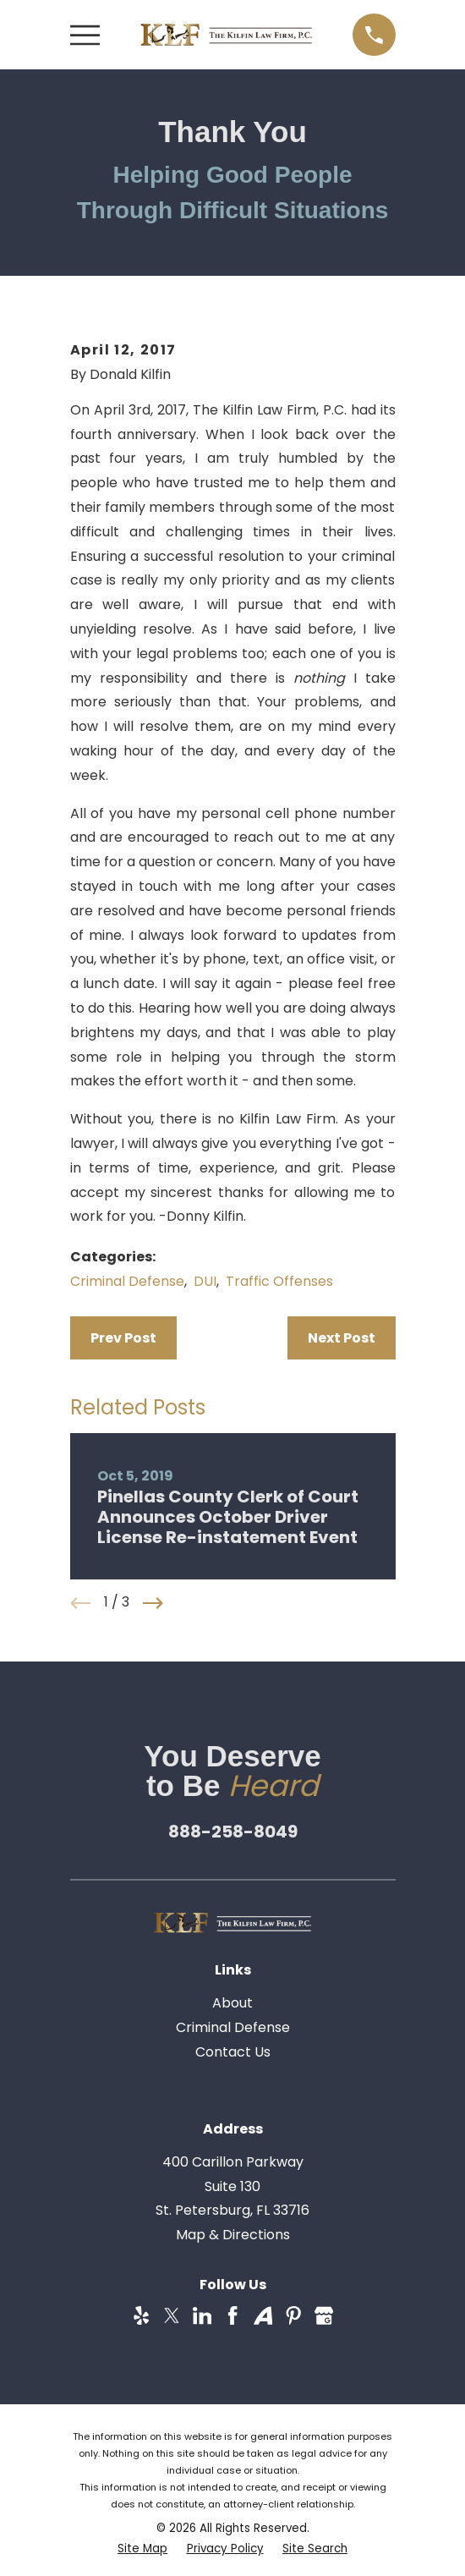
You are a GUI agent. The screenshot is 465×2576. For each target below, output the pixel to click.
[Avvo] (263, 2315)
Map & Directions (233, 2234)
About (232, 2003)
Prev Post (123, 1338)
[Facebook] (232, 2315)
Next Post (341, 1338)
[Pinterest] (293, 2315)
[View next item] (153, 1603)
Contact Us (233, 2052)
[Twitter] (171, 2315)
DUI (205, 1281)
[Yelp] (141, 2315)
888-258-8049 (233, 1831)
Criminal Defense (127, 1281)
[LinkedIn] (202, 2315)
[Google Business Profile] (324, 2315)
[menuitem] (142, 2549)
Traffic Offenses (279, 1281)
